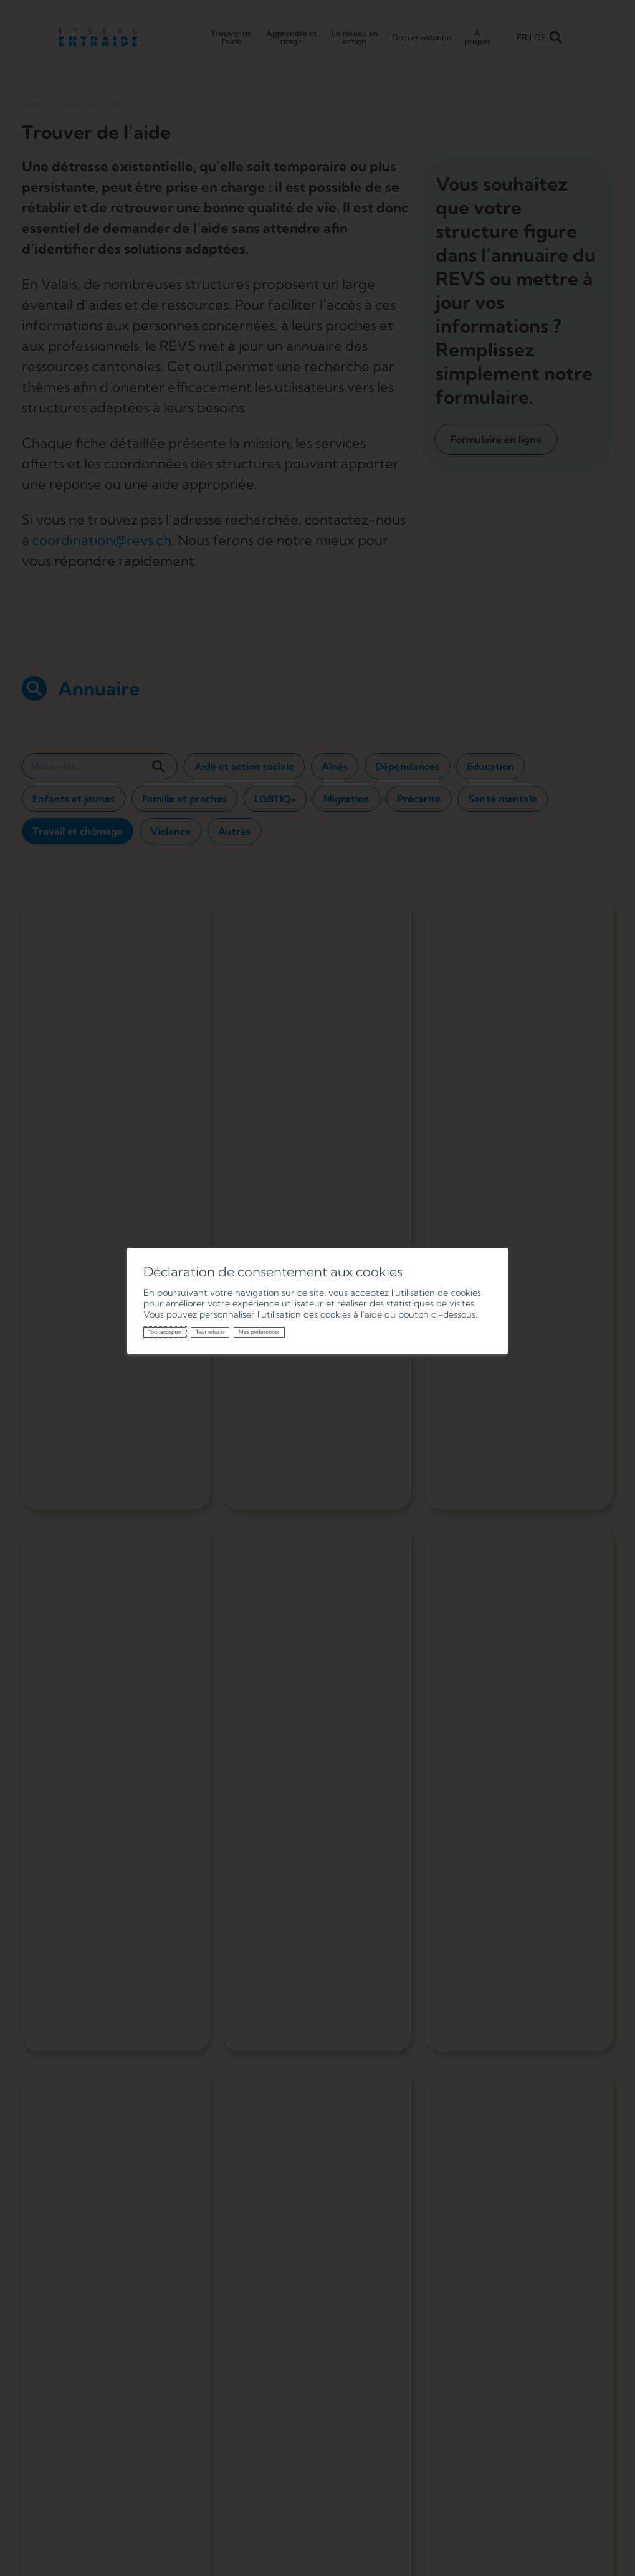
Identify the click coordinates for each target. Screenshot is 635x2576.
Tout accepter (164, 1332)
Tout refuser (210, 1332)
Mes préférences (259, 1332)
